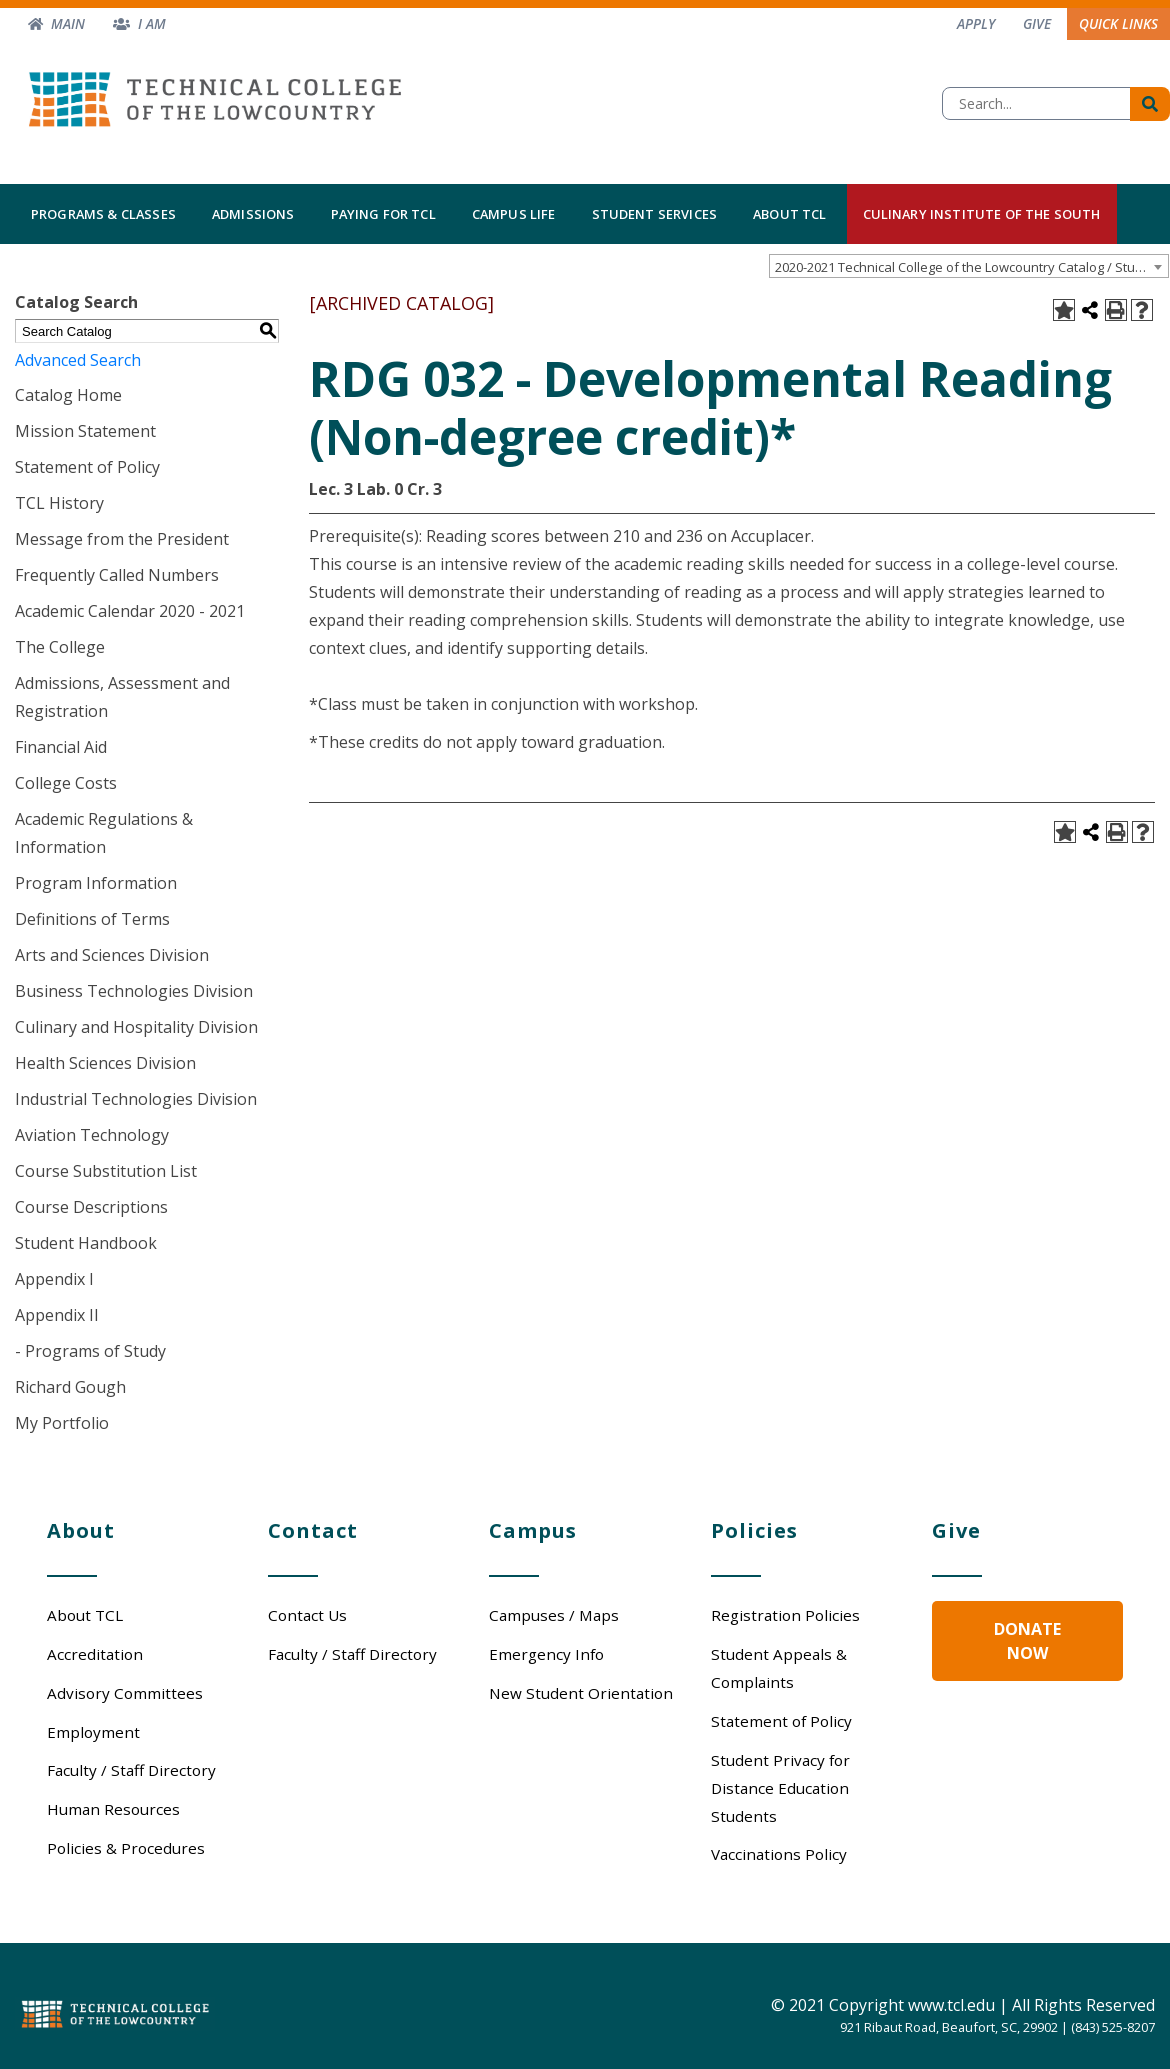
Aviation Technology (92, 1135)
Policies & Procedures (126, 1848)
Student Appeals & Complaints (779, 1668)
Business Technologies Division (134, 991)
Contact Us (307, 1615)
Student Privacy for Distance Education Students (780, 1788)
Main (68, 23)
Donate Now (1027, 1641)
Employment (93, 1732)
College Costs (66, 783)
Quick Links (1118, 23)
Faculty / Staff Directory (131, 1770)
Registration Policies (785, 1615)
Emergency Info (546, 1654)
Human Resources (113, 1809)
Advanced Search (78, 360)
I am (152, 23)
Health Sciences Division (105, 1063)
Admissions (253, 214)
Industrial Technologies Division (136, 1099)
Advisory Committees (125, 1693)
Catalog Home (68, 395)
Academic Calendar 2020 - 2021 (130, 611)
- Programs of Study (90, 1351)
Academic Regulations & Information (104, 833)
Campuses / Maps (554, 1615)
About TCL (789, 214)
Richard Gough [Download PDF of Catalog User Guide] (70, 1387)
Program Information (96, 883)
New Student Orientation (581, 1693)
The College (60, 647)
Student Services (655, 214)
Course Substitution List (106, 1171)
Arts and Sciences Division (112, 955)
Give (1037, 23)
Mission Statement (85, 431)
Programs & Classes (103, 214)
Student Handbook (86, 1243)
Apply (976, 23)
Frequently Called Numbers (117, 575)
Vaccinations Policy (779, 1854)
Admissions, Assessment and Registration (122, 697)
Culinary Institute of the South (982, 214)
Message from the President (122, 539)
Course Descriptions (91, 1207)
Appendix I (54, 1279)
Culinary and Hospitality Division (136, 1027)
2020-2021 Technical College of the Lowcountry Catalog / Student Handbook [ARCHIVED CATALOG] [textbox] (971, 267)
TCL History (59, 503)
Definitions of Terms (92, 919)
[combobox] (969, 266)
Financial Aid (61, 747)
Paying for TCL (383, 214)
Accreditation (95, 1654)
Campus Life (514, 214)
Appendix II (57, 1315)
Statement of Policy (87, 467)
